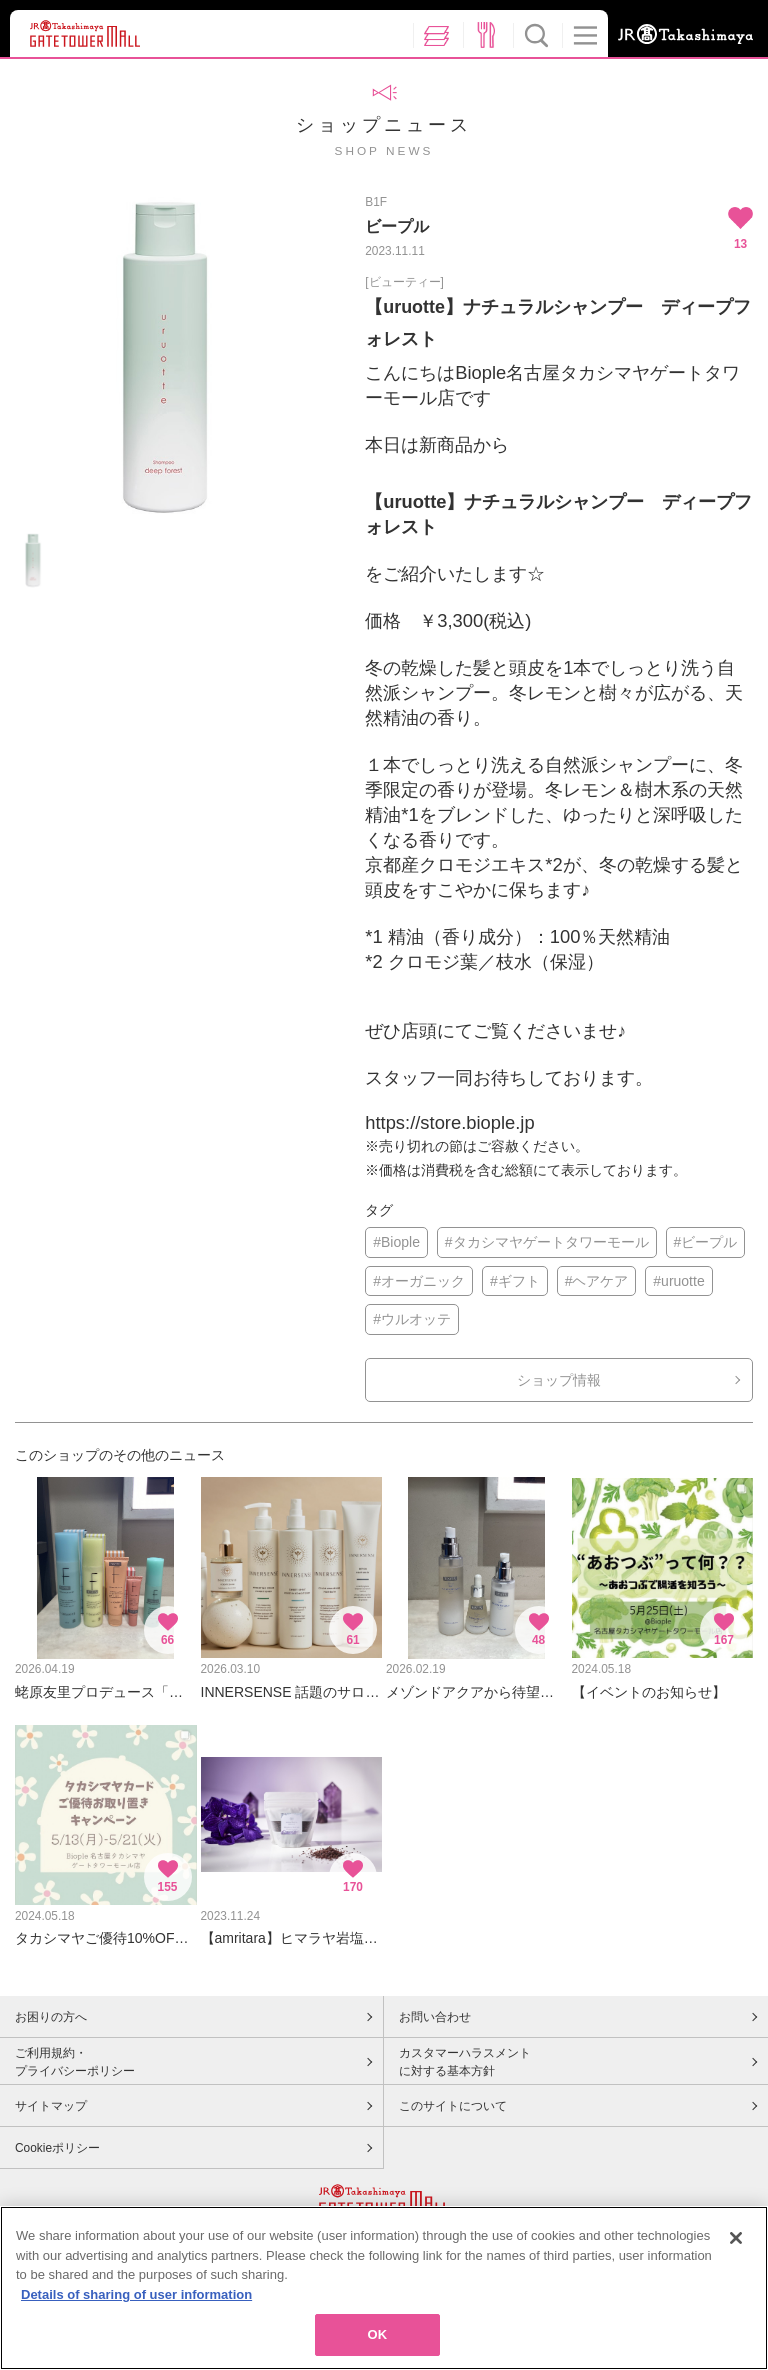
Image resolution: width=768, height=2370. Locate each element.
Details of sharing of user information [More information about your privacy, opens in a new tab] (136, 2294)
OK (378, 2334)
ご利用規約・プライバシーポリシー (75, 2062)
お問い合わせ (435, 2017)
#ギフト (515, 1281)
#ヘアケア (597, 1281)
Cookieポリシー (57, 2148)
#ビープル (706, 1242)
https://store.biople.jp (449, 1122)
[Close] (736, 2238)
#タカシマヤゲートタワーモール (547, 1242)
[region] (384, 2288)
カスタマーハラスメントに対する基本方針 (465, 2062)
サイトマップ (51, 2106)
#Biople (396, 1242)
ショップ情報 (559, 1380)
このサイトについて (453, 2106)
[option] (165, 357)
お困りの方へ (51, 2017)
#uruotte (678, 1281)
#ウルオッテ (412, 1319)
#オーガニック (419, 1281)
